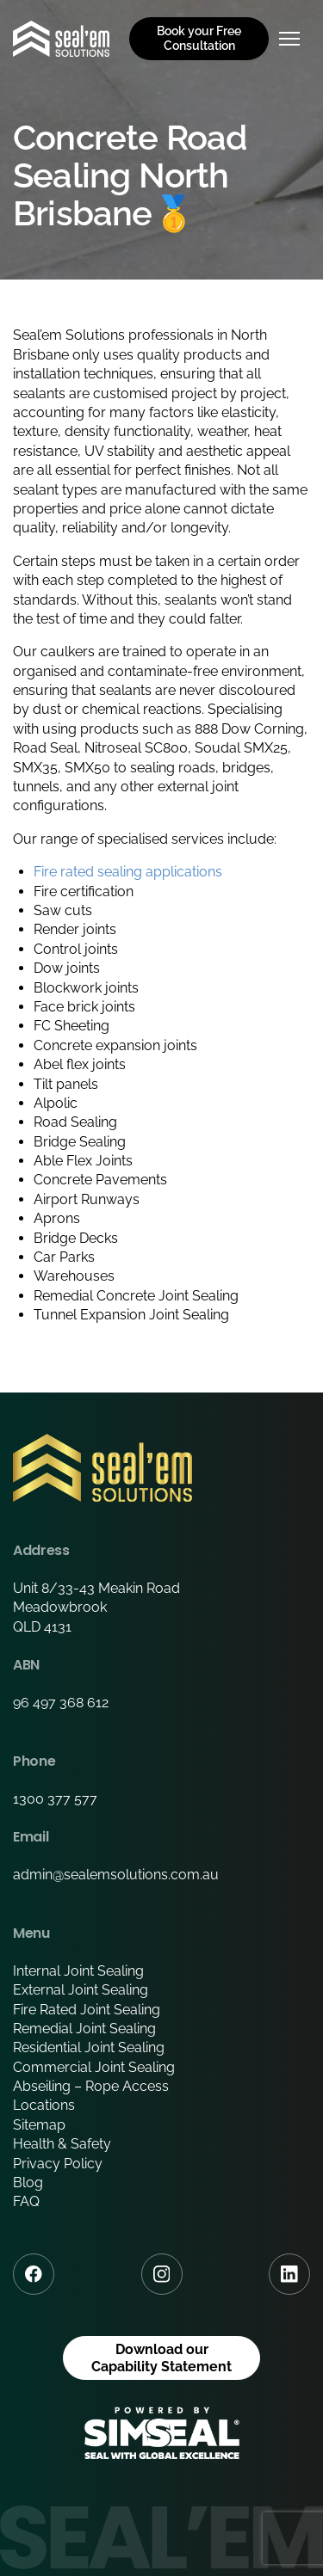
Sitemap (39, 2125)
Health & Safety (62, 2144)
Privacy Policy (57, 2163)
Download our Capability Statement (161, 2357)
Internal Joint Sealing (78, 1971)
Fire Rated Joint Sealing (86, 2009)
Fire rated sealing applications (128, 872)
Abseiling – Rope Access (91, 2086)
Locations (44, 2105)
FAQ (26, 2201)
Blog (28, 2182)
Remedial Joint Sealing (84, 2028)
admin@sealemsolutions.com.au (116, 1874)
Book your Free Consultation (199, 38)
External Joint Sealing (80, 1990)
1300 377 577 (55, 1799)
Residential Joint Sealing (89, 2047)
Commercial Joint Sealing (94, 2067)
